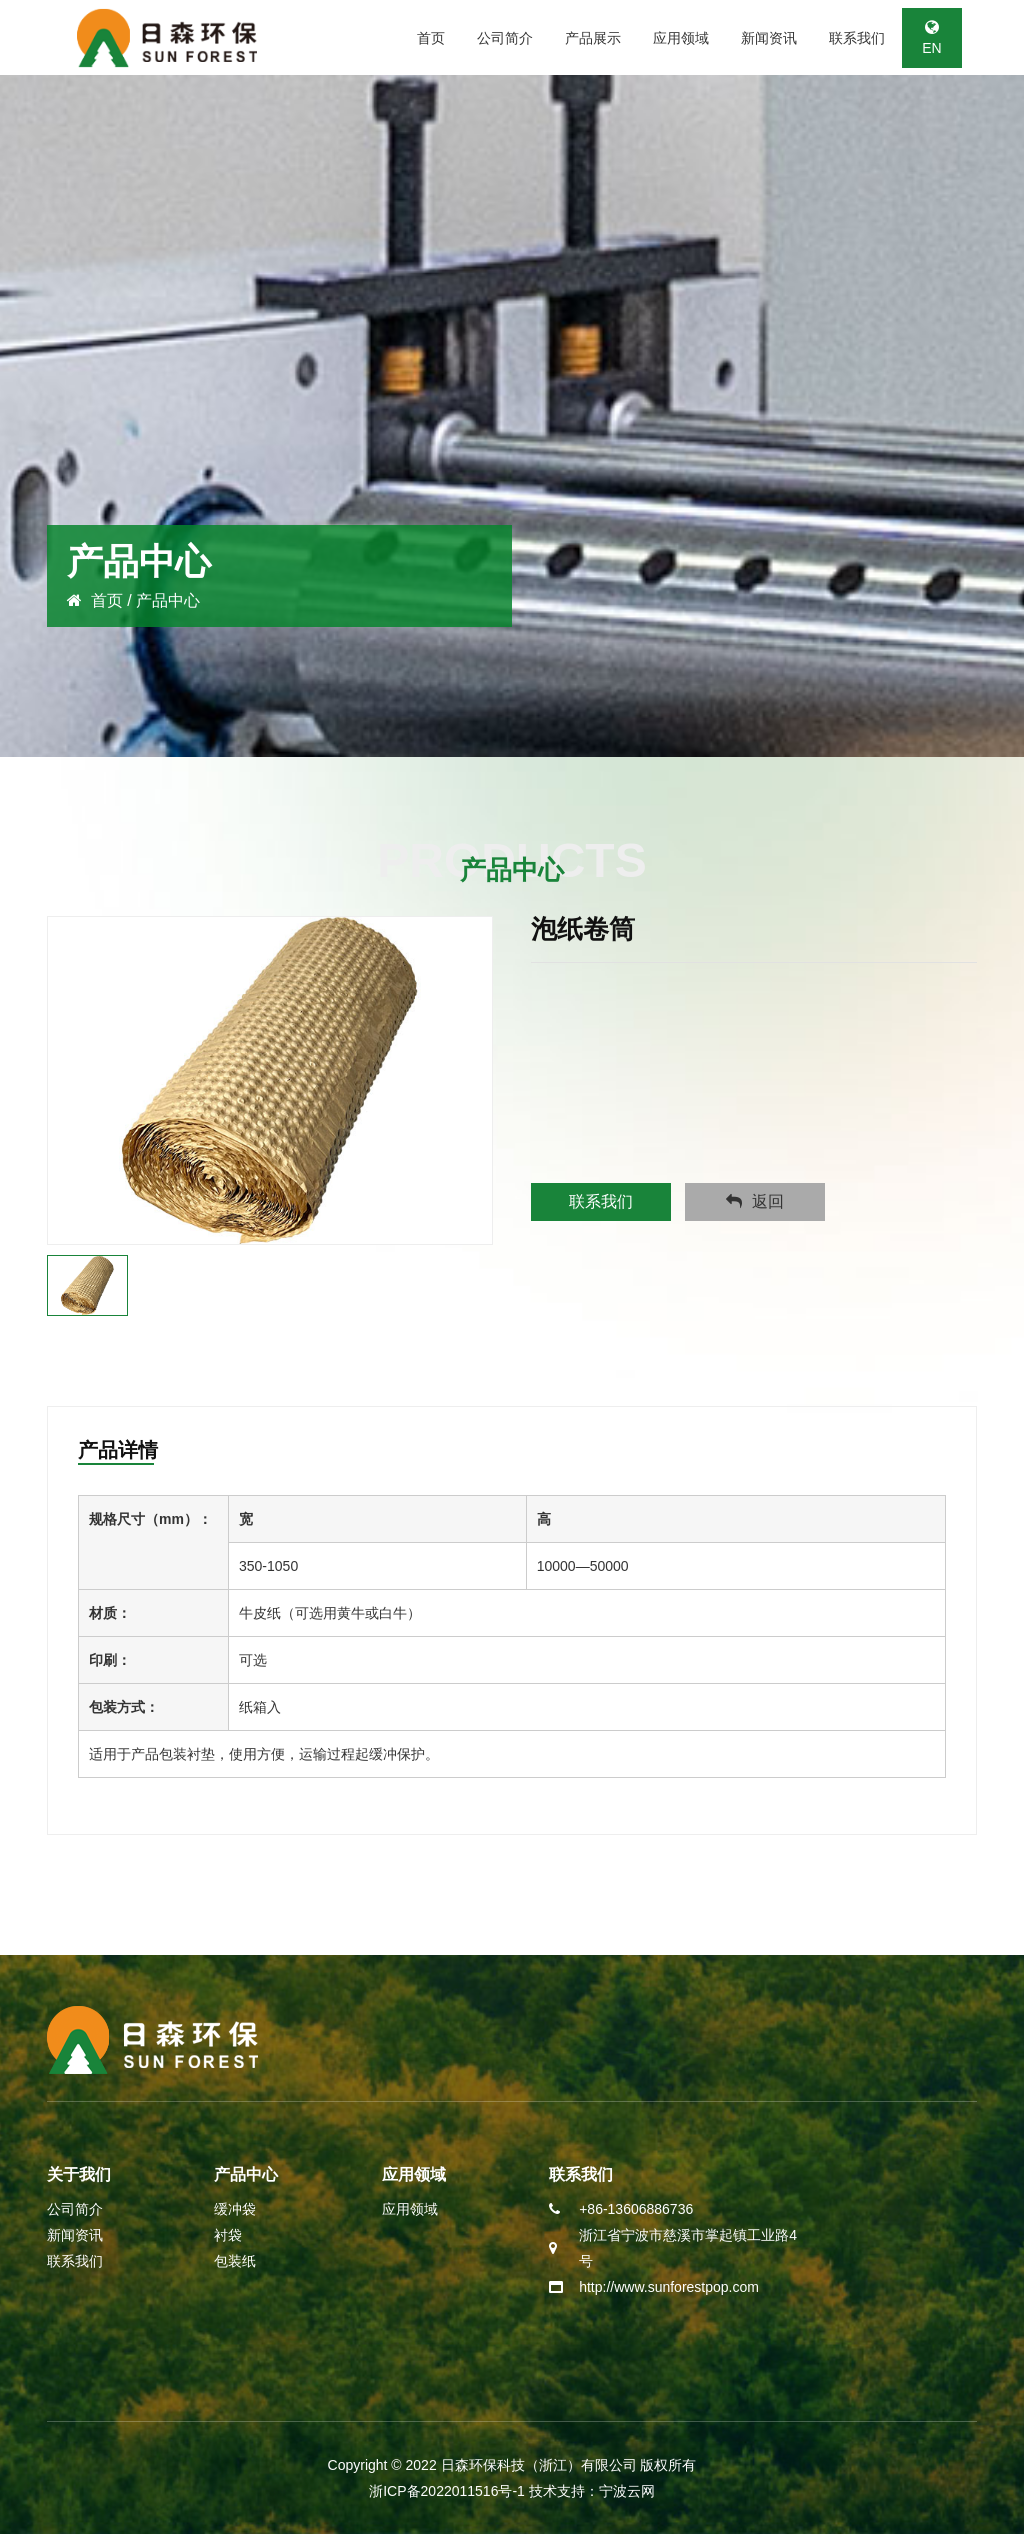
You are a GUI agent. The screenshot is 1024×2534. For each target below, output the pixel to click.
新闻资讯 (769, 38)
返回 (755, 1201)
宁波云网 (627, 2491)
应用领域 (681, 38)
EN (931, 37)
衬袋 (228, 2235)
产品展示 (593, 38)
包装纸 (235, 2261)
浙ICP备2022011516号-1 (449, 2491)
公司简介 (505, 38)
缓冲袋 (235, 2209)
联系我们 (857, 38)
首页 (431, 38)
